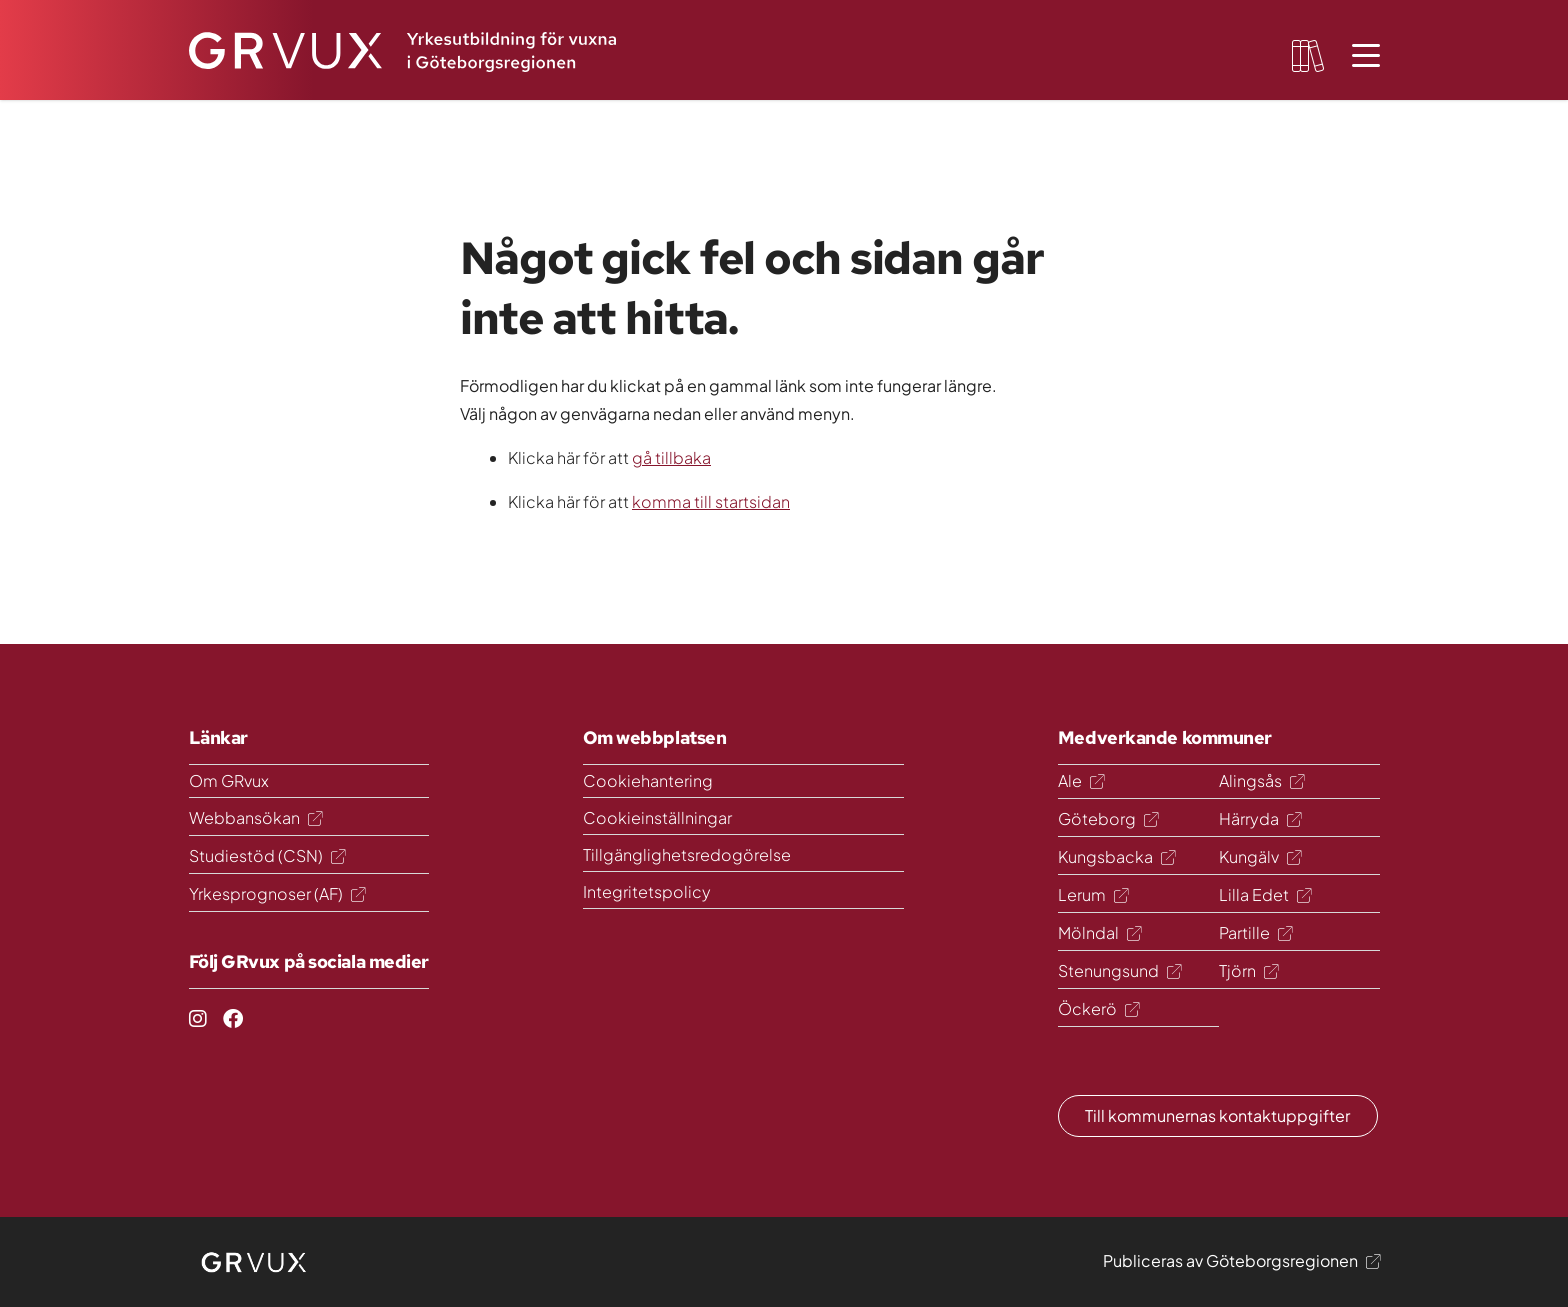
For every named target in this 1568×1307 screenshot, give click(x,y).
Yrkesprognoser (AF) (277, 893)
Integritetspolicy (647, 891)
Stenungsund (1119, 970)
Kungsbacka (1116, 856)
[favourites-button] (1308, 56)
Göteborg (1108, 818)
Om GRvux (229, 780)
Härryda (1260, 818)
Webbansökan (255, 817)
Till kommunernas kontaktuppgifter (1217, 1115)
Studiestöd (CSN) (267, 855)
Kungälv (1260, 856)
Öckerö (1098, 1008)
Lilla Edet (1265, 894)
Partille (1255, 932)
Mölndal (1099, 932)
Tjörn (1248, 970)
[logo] (255, 1262)
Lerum (1093, 894)
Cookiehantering (648, 780)
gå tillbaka (671, 457)
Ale (1081, 780)
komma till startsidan (711, 501)
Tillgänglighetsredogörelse (687, 854)
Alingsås (1261, 780)
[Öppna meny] (1366, 56)
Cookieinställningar (657, 817)
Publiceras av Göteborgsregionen (1241, 1260)
